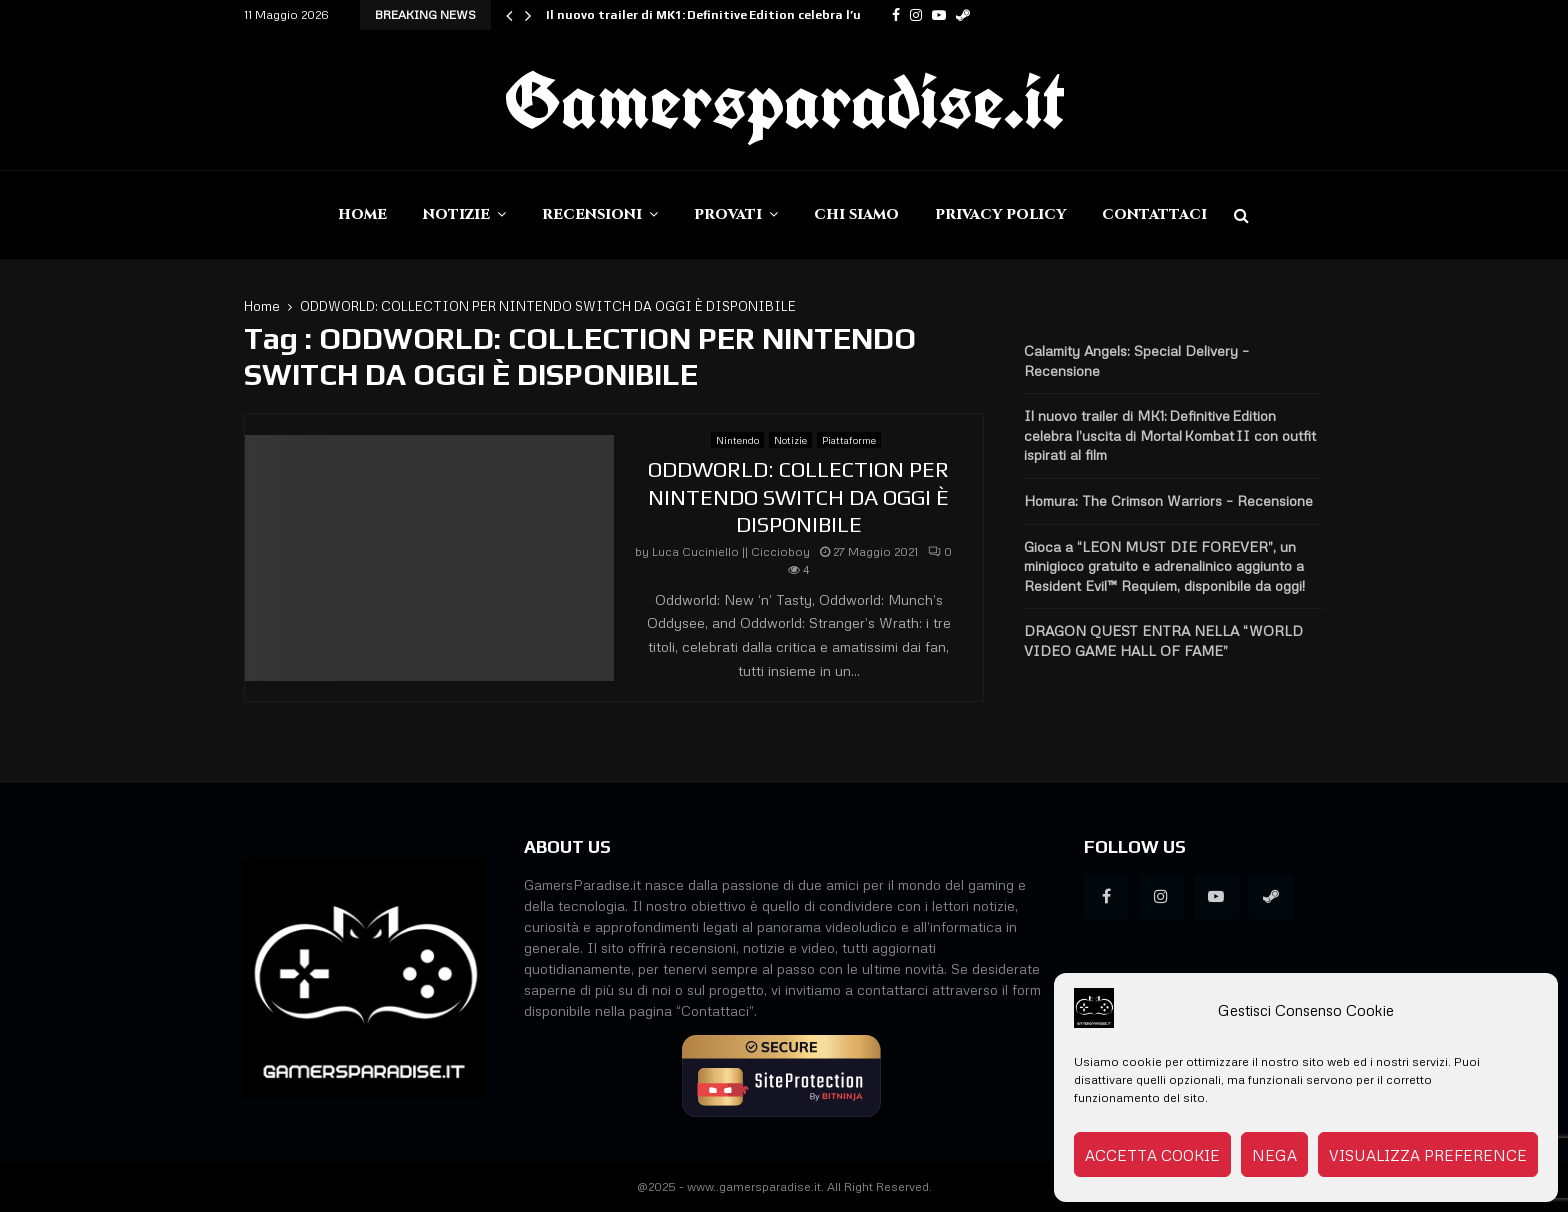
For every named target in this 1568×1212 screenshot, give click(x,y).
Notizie (456, 214)
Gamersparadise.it (784, 100)
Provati (728, 214)
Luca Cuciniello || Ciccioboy (731, 551)
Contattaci (1154, 214)
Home (362, 214)
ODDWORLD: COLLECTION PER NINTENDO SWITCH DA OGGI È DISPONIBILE (798, 496)
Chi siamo (856, 214)
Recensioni (592, 214)
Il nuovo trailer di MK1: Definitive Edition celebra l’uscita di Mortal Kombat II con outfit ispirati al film (1170, 435)
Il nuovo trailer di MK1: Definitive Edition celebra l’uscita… (724, 15)
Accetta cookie (1152, 1155)
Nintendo (737, 440)
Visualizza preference (1428, 1155)
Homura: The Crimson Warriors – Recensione (1168, 500)
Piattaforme (849, 440)
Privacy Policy (1000, 214)
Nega (1274, 1155)
